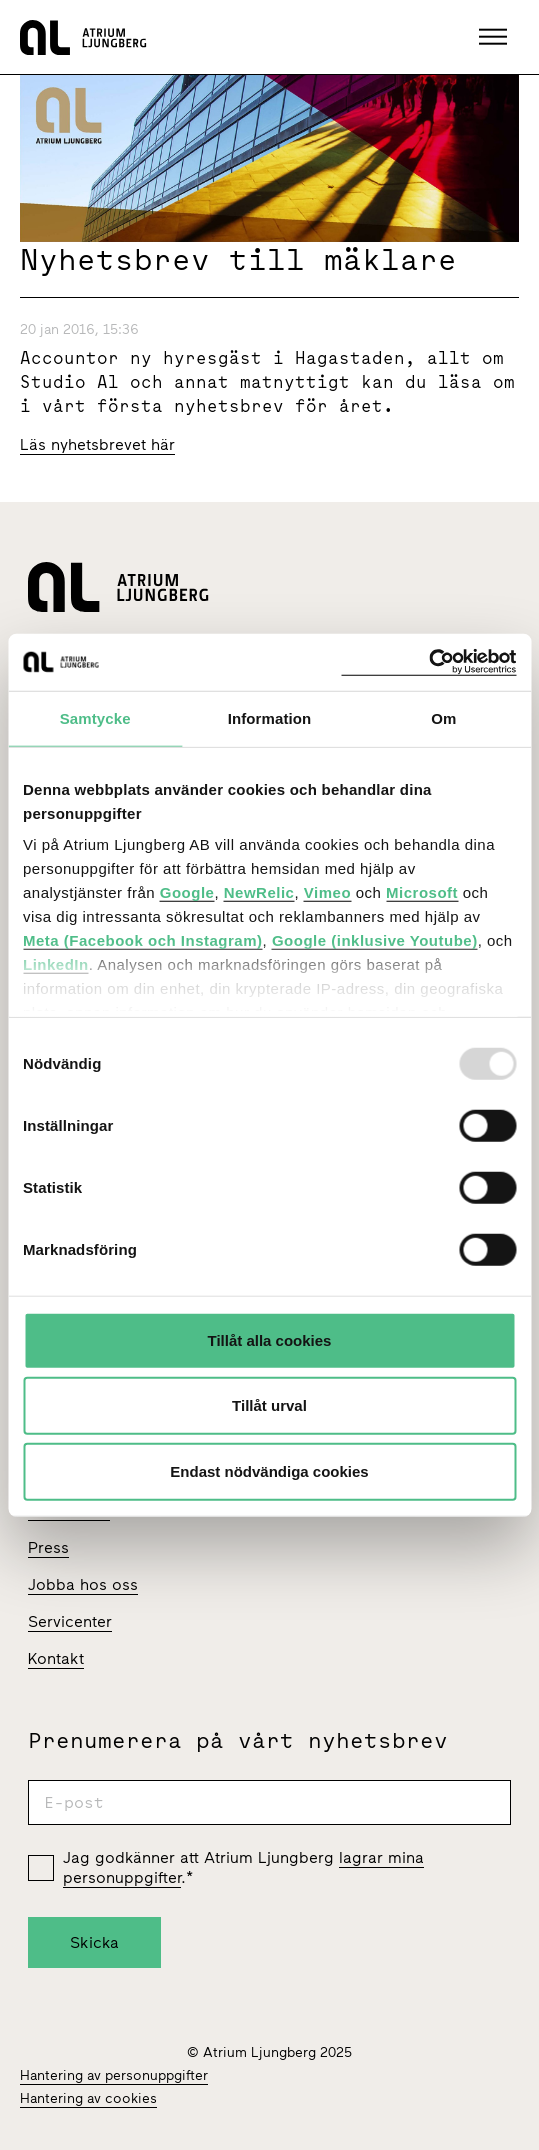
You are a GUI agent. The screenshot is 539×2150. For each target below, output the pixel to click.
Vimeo (327, 892)
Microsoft (422, 892)
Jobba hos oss (83, 1584)
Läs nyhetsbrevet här (97, 444)
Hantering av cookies (88, 2098)
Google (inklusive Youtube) (375, 940)
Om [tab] (443, 717)
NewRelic (259, 892)
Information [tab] (270, 717)
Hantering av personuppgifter (114, 2075)
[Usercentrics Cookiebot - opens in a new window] (428, 662)
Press (48, 1547)
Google (187, 892)
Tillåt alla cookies (270, 1339)
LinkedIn (56, 964)
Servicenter (70, 1621)
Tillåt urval (269, 1405)
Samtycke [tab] (95, 717)
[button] (495, 37)
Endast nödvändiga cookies (269, 1470)
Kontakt (56, 1658)
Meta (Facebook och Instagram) (143, 940)
